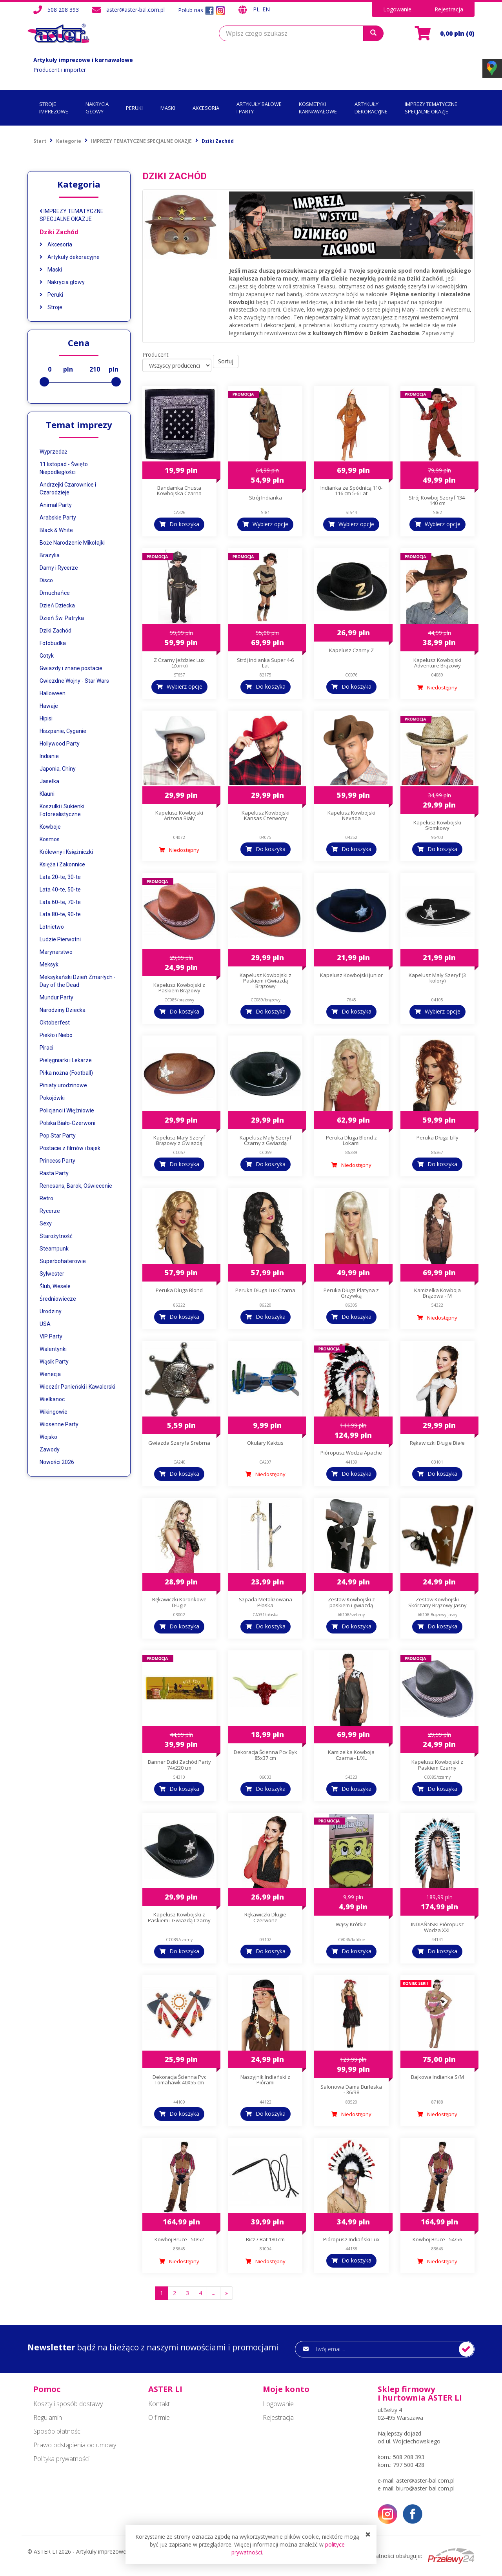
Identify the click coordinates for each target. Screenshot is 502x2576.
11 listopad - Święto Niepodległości (64, 468)
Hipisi (46, 718)
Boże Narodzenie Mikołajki (72, 543)
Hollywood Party (60, 743)
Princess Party (57, 1161)
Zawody (50, 1449)
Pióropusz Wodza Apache (351, 1452)
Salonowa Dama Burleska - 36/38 (351, 2089)
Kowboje (50, 827)
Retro (46, 1198)
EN (266, 9)
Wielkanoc (52, 1399)
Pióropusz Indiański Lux (351, 2239)
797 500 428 (408, 2464)
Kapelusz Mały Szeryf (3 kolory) (437, 978)
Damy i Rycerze (59, 568)
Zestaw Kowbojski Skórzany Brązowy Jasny (437, 1602)
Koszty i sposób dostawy (68, 2403)
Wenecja (50, 1374)
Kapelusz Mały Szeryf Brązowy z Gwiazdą (179, 1140)
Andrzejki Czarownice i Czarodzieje (68, 488)
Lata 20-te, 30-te (60, 877)
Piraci (46, 1048)
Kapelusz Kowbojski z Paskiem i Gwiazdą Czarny (179, 1917)
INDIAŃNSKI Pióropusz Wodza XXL (437, 1927)
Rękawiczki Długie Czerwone (265, 1917)
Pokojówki (52, 1098)
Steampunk (54, 1248)
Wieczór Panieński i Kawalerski (77, 1387)
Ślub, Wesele (55, 1286)
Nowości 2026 (57, 1462)
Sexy (46, 1223)
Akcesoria (56, 244)
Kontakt (159, 2403)
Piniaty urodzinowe (63, 1085)
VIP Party (51, 1336)
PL (257, 9)
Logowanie (397, 9)
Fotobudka (53, 643)
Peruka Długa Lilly (437, 1137)
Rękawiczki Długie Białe (437, 1442)
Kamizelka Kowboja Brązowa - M (437, 1293)
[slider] (44, 381)
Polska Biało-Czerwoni (67, 1123)
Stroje (51, 307)
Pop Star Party (58, 1135)
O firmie (159, 2417)
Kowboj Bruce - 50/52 (179, 2239)
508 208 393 (63, 9)
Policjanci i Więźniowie (67, 1110)
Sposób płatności (57, 2431)
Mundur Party (56, 997)
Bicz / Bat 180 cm (265, 2239)
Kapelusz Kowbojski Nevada (351, 815)
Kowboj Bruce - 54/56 (437, 2239)
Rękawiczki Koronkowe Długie (179, 1602)
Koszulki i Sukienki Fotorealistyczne (62, 810)
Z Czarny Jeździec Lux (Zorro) (179, 662)
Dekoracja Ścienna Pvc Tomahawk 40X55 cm (179, 2079)
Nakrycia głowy (62, 282)
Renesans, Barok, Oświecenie (76, 1186)
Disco (46, 580)
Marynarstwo (56, 952)
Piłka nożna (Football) (66, 1073)
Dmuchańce (55, 593)
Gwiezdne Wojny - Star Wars (74, 681)
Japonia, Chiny (58, 769)
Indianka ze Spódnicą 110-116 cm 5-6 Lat (351, 490)
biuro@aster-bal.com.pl (425, 2488)
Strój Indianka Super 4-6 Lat (265, 662)
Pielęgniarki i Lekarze (66, 1060)
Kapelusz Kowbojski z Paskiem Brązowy (179, 987)
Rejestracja (449, 9)
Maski (51, 269)
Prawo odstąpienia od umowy (74, 2445)
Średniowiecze (58, 1299)
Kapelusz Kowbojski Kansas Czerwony (265, 815)
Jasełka (49, 781)
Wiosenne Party (59, 1424)
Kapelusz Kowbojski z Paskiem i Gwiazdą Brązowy (265, 981)
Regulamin (47, 2417)
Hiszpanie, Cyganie (63, 731)
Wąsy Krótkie (351, 1924)
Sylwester (52, 1274)
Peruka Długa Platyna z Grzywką (351, 1293)
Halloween (52, 693)
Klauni (47, 794)
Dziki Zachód (59, 232)
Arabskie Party (58, 517)
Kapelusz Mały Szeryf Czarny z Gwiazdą (265, 1140)
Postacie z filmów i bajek (70, 1148)
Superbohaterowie (63, 1261)
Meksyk (49, 964)
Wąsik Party (54, 1361)
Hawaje (49, 706)
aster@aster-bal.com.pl (135, 9)
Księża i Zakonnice (62, 864)
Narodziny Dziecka (62, 1010)
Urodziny (51, 1311)
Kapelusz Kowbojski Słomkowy (437, 825)
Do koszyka (184, 524)
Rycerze (50, 1211)
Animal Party (56, 505)
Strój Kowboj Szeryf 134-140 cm (437, 500)
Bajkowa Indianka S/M (437, 2076)
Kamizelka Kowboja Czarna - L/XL (351, 1754)
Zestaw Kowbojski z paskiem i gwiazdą (351, 1602)
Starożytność (56, 1236)
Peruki (51, 295)
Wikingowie (53, 1412)
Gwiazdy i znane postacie (71, 668)
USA (45, 1324)
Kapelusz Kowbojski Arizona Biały (179, 815)
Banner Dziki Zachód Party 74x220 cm (179, 1764)
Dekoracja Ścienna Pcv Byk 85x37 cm (265, 1754)
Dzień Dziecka (57, 605)
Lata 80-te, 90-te (60, 914)
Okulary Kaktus (265, 1442)
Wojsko (48, 1437)
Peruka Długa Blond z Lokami (351, 1140)
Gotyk (47, 656)
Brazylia (50, 555)
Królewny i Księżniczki (66, 852)
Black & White (56, 530)
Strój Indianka (265, 497)
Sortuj (225, 361)
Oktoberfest (55, 1022)
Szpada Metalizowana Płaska (265, 1602)
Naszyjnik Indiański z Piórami (265, 2079)
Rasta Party (54, 1173)
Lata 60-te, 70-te (60, 902)
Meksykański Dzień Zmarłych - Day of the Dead (78, 981)
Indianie (49, 756)
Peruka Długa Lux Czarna (265, 1290)
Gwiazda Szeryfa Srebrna (179, 1442)
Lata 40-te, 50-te (60, 889)
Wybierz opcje (270, 524)
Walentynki (53, 1349)
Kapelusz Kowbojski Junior (351, 975)
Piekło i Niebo (56, 1035)
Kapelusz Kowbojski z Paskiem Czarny (437, 1764)
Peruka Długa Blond (179, 1290)
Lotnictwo (52, 927)
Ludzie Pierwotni (60, 939)
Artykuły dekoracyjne (70, 257)
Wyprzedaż (53, 451)
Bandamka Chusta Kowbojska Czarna (179, 490)
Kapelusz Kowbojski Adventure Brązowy (437, 662)
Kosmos (50, 839)
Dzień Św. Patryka (62, 618)
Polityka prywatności (61, 2458)
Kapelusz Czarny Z (351, 650)
